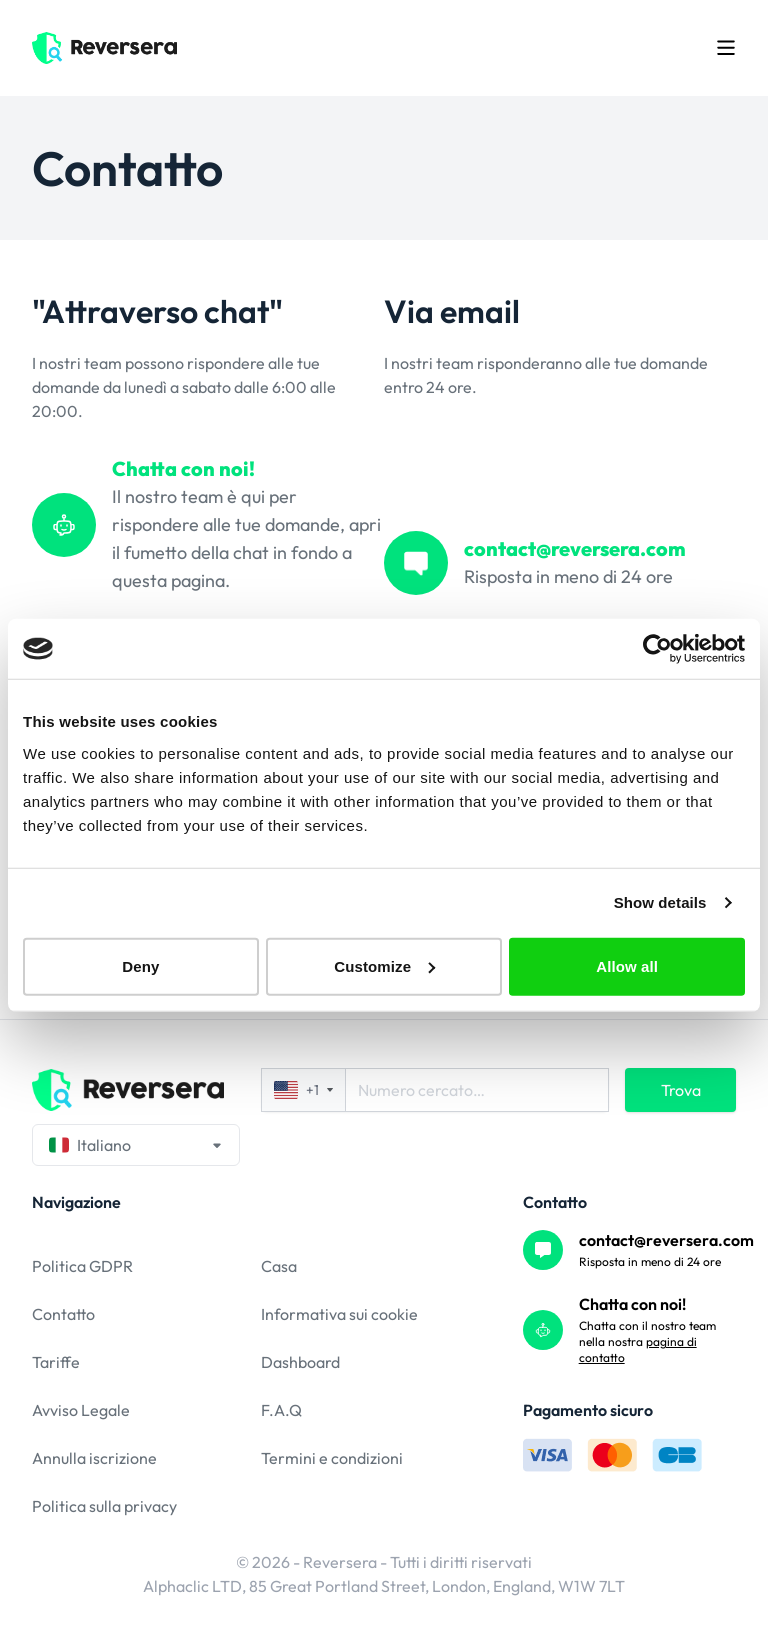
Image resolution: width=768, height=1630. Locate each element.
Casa (279, 1266)
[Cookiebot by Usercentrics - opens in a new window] (657, 649)
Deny (140, 965)
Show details (660, 902)
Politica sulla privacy (104, 1506)
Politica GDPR (82, 1266)
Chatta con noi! (632, 1304)
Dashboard (300, 1362)
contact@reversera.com (666, 1240)
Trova (681, 1090)
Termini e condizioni (332, 1458)
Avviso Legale (81, 1410)
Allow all (627, 965)
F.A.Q (281, 1410)
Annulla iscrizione (94, 1458)
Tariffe (56, 1362)
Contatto (63, 1314)
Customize (384, 965)
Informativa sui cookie (339, 1314)
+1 (303, 1090)
